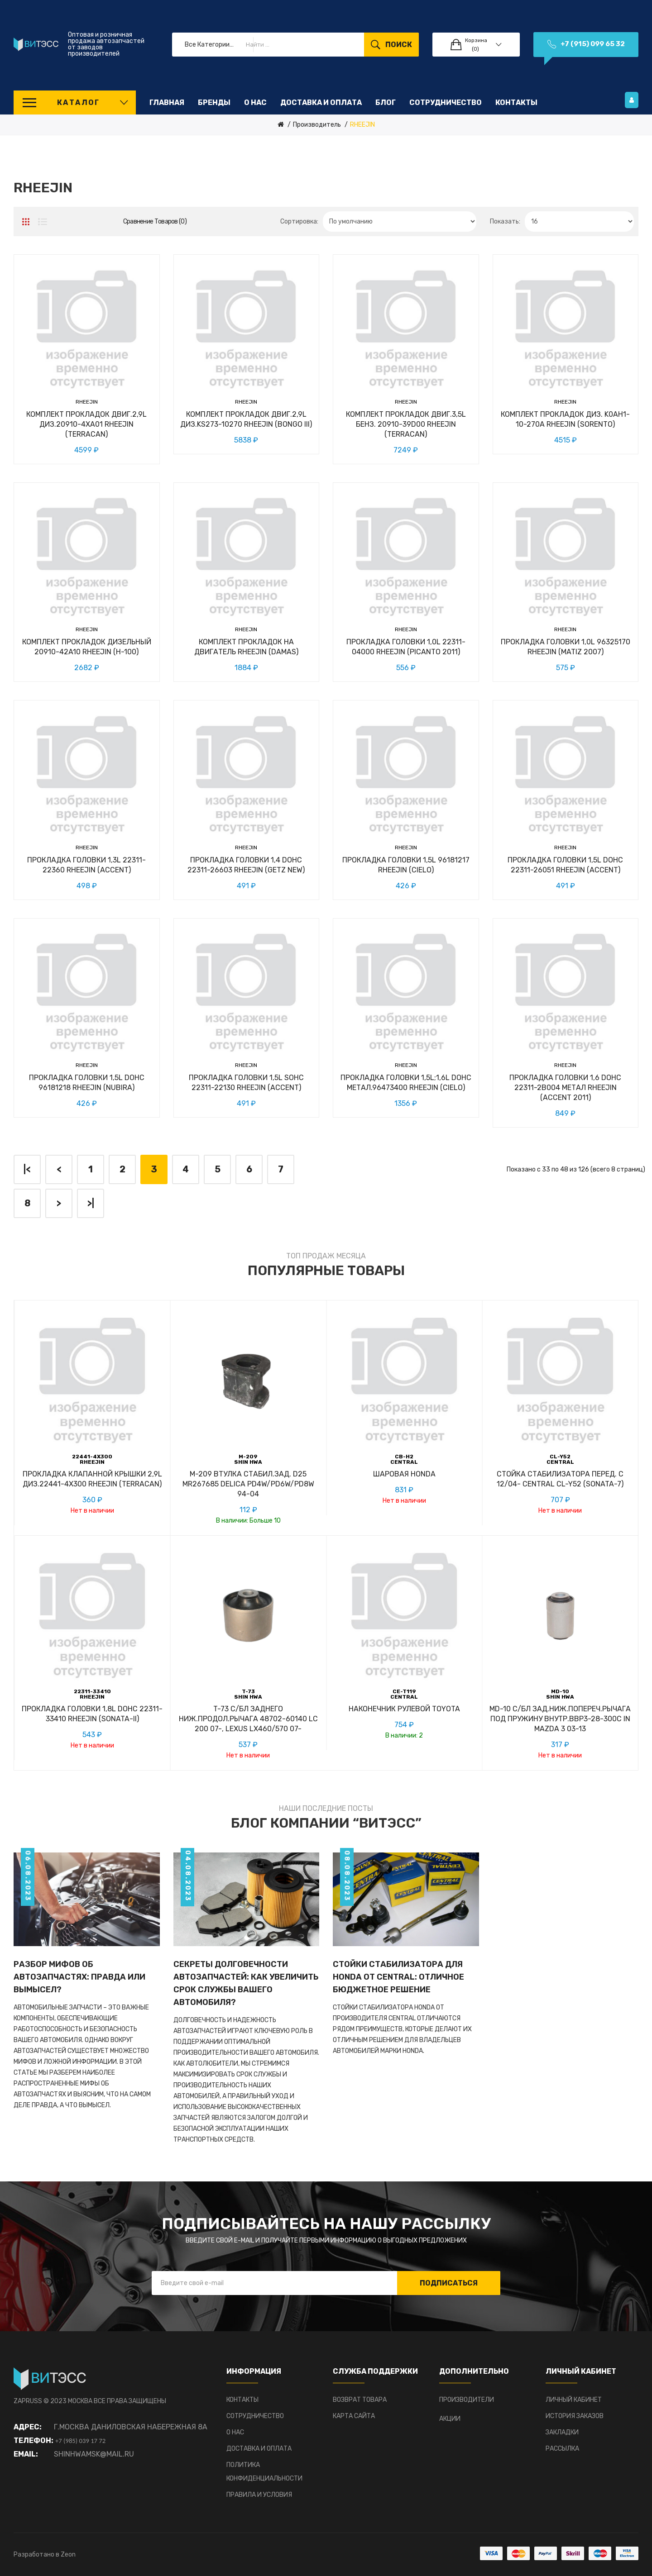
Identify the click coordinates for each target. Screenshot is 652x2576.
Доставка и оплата (259, 2448)
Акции (449, 2419)
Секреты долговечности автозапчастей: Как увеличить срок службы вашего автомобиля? (245, 1983)
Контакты (242, 2400)
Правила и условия (259, 2495)
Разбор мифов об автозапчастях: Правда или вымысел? (79, 1977)
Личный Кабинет (574, 2400)
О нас (235, 2432)
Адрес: (28, 2427)
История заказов (575, 2416)
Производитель (317, 125)
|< (27, 1169)
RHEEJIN (362, 125)
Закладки (562, 2432)
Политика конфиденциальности (264, 2471)
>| (90, 1203)
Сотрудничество (255, 2416)
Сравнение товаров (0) (155, 221)
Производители (466, 2400)
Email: (26, 2454)
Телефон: (33, 2440)
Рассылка (562, 2448)
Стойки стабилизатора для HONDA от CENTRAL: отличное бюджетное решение (398, 1977)
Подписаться (449, 2283)
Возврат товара (360, 2400)
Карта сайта (354, 2416)
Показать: (505, 221)
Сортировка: (299, 221)
